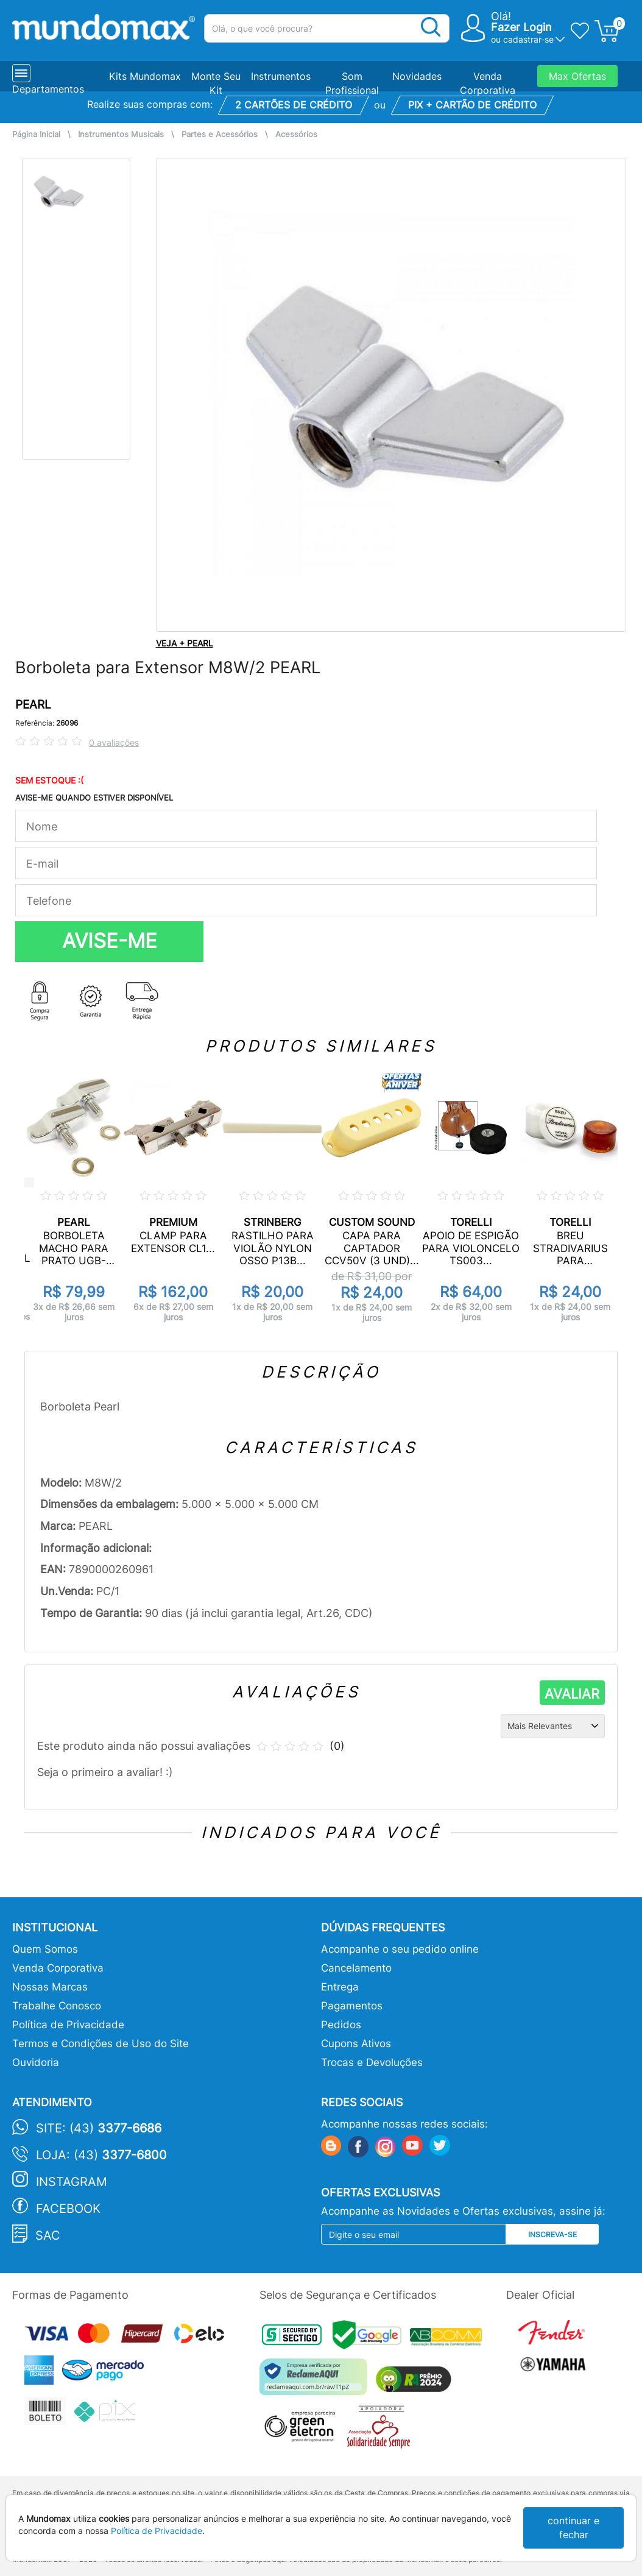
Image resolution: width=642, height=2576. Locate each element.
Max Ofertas (577, 76)
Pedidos (341, 2025)
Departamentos (48, 89)
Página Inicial (36, 134)
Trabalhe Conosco (56, 2006)
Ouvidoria (35, 2062)
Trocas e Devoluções (372, 2062)
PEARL (33, 705)
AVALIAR (572, 1694)
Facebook (68, 2208)
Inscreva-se (552, 2234)
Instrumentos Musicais (121, 134)
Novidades (417, 76)
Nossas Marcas (50, 1987)
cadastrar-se (528, 39)
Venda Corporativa (58, 1968)
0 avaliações (114, 742)
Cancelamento (356, 1968)
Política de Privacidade (68, 2025)
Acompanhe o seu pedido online (400, 1949)
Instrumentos (281, 76)
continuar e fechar (573, 2527)
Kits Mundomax (145, 76)
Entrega (340, 1987)
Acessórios (296, 134)
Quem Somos (45, 1949)
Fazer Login (521, 27)
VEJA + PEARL (184, 643)
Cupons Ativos (356, 2043)
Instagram (71, 2181)
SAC (47, 2235)
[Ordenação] (553, 1726)
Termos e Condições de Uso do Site (100, 2043)
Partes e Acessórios (220, 134)
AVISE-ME (109, 941)
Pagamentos (352, 2006)
